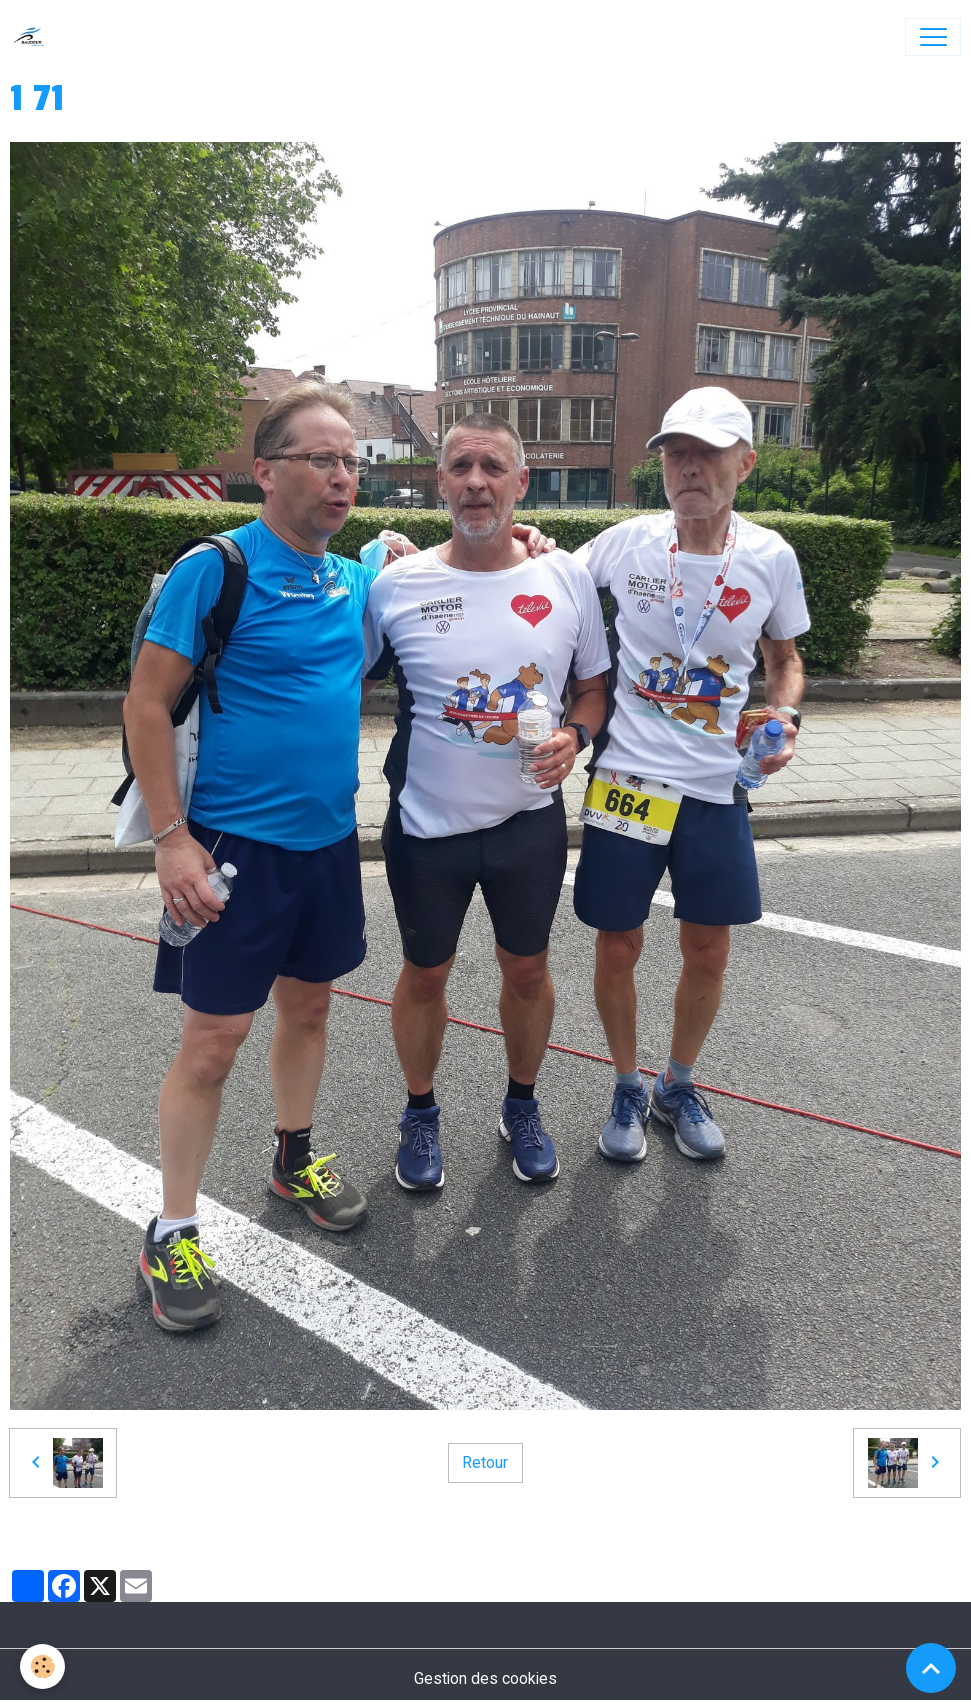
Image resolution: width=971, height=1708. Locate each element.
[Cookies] (42, 1666)
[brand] (33, 37)
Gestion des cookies (485, 1678)
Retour (485, 1462)
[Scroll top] (931, 1668)
